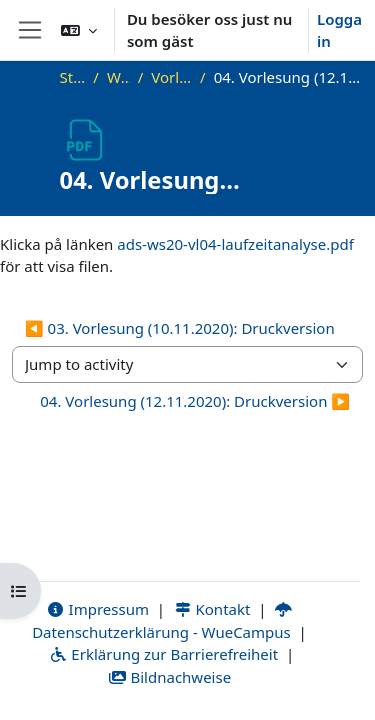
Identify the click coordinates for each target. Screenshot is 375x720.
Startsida (73, 77)
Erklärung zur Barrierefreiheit (163, 654)
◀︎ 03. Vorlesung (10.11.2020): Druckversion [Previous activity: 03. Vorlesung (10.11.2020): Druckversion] (180, 328)
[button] (79, 30)
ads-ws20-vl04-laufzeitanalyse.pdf (235, 244)
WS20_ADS (118, 77)
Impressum (97, 609)
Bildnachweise (169, 677)
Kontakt (212, 609)
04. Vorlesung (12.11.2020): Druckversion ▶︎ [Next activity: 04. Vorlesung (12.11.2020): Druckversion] (195, 401)
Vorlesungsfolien (171, 77)
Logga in (339, 30)
